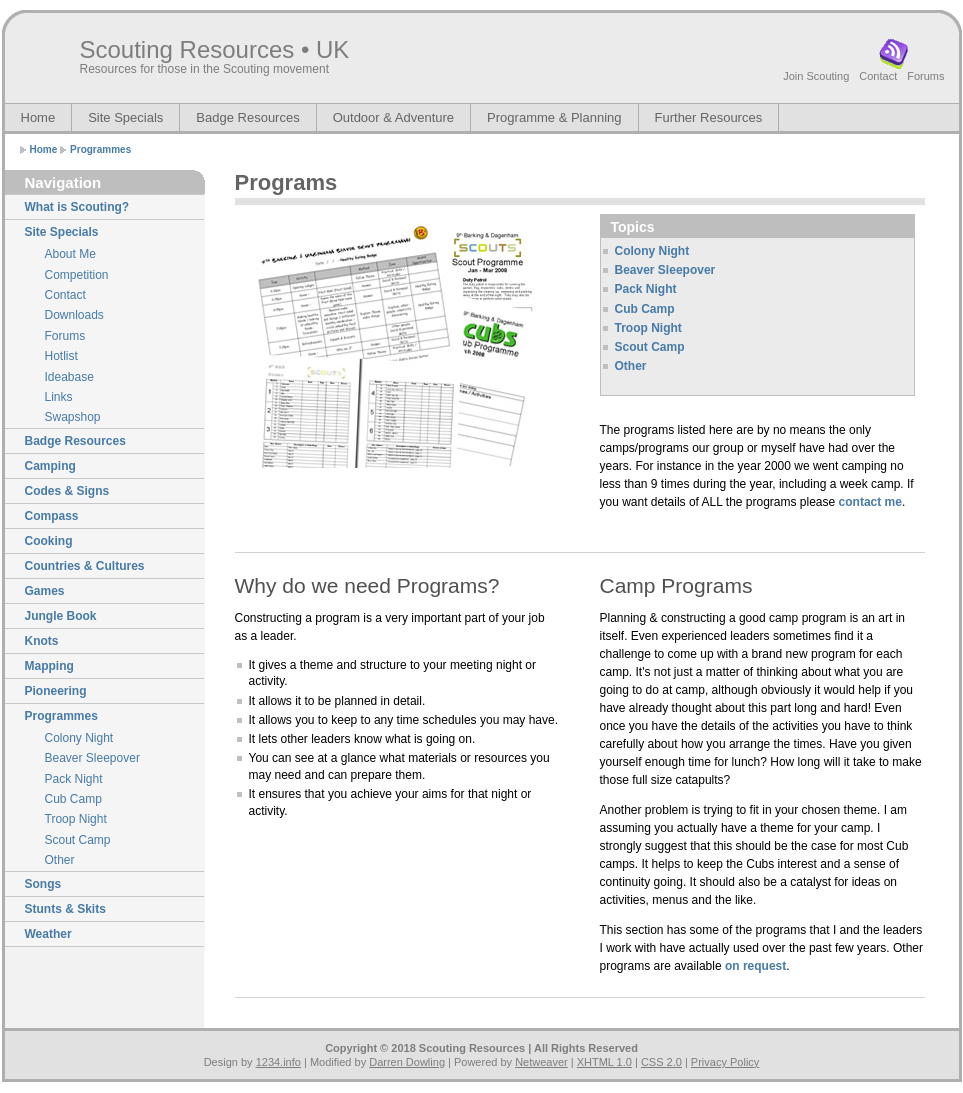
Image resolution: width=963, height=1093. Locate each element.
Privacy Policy (725, 1062)
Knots (42, 641)
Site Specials (125, 117)
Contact (878, 76)
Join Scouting (816, 76)
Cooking (49, 541)
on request (755, 966)
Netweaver (541, 1062)
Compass (52, 516)
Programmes (100, 149)
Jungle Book (61, 616)
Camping (50, 466)
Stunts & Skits (65, 909)
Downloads (74, 315)
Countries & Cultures (85, 566)
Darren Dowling (407, 1062)
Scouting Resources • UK (215, 49)
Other (60, 860)
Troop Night (76, 819)
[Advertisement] (352, 510)
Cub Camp (73, 799)
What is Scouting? (77, 207)
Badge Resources (247, 117)
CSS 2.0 (661, 1062)
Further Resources (709, 117)
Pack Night (74, 779)
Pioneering (56, 691)
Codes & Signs (67, 491)
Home (38, 117)
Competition (77, 275)
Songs (43, 884)
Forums (925, 76)
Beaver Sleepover (92, 758)
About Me (70, 254)
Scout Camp (78, 840)
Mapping (49, 666)
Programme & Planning (554, 117)
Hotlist (61, 356)
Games (45, 591)
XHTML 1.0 (604, 1062)
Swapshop (73, 417)
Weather (48, 934)
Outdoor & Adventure (393, 117)
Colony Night (79, 738)
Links (59, 397)
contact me (870, 502)
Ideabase (69, 377)
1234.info (278, 1062)
